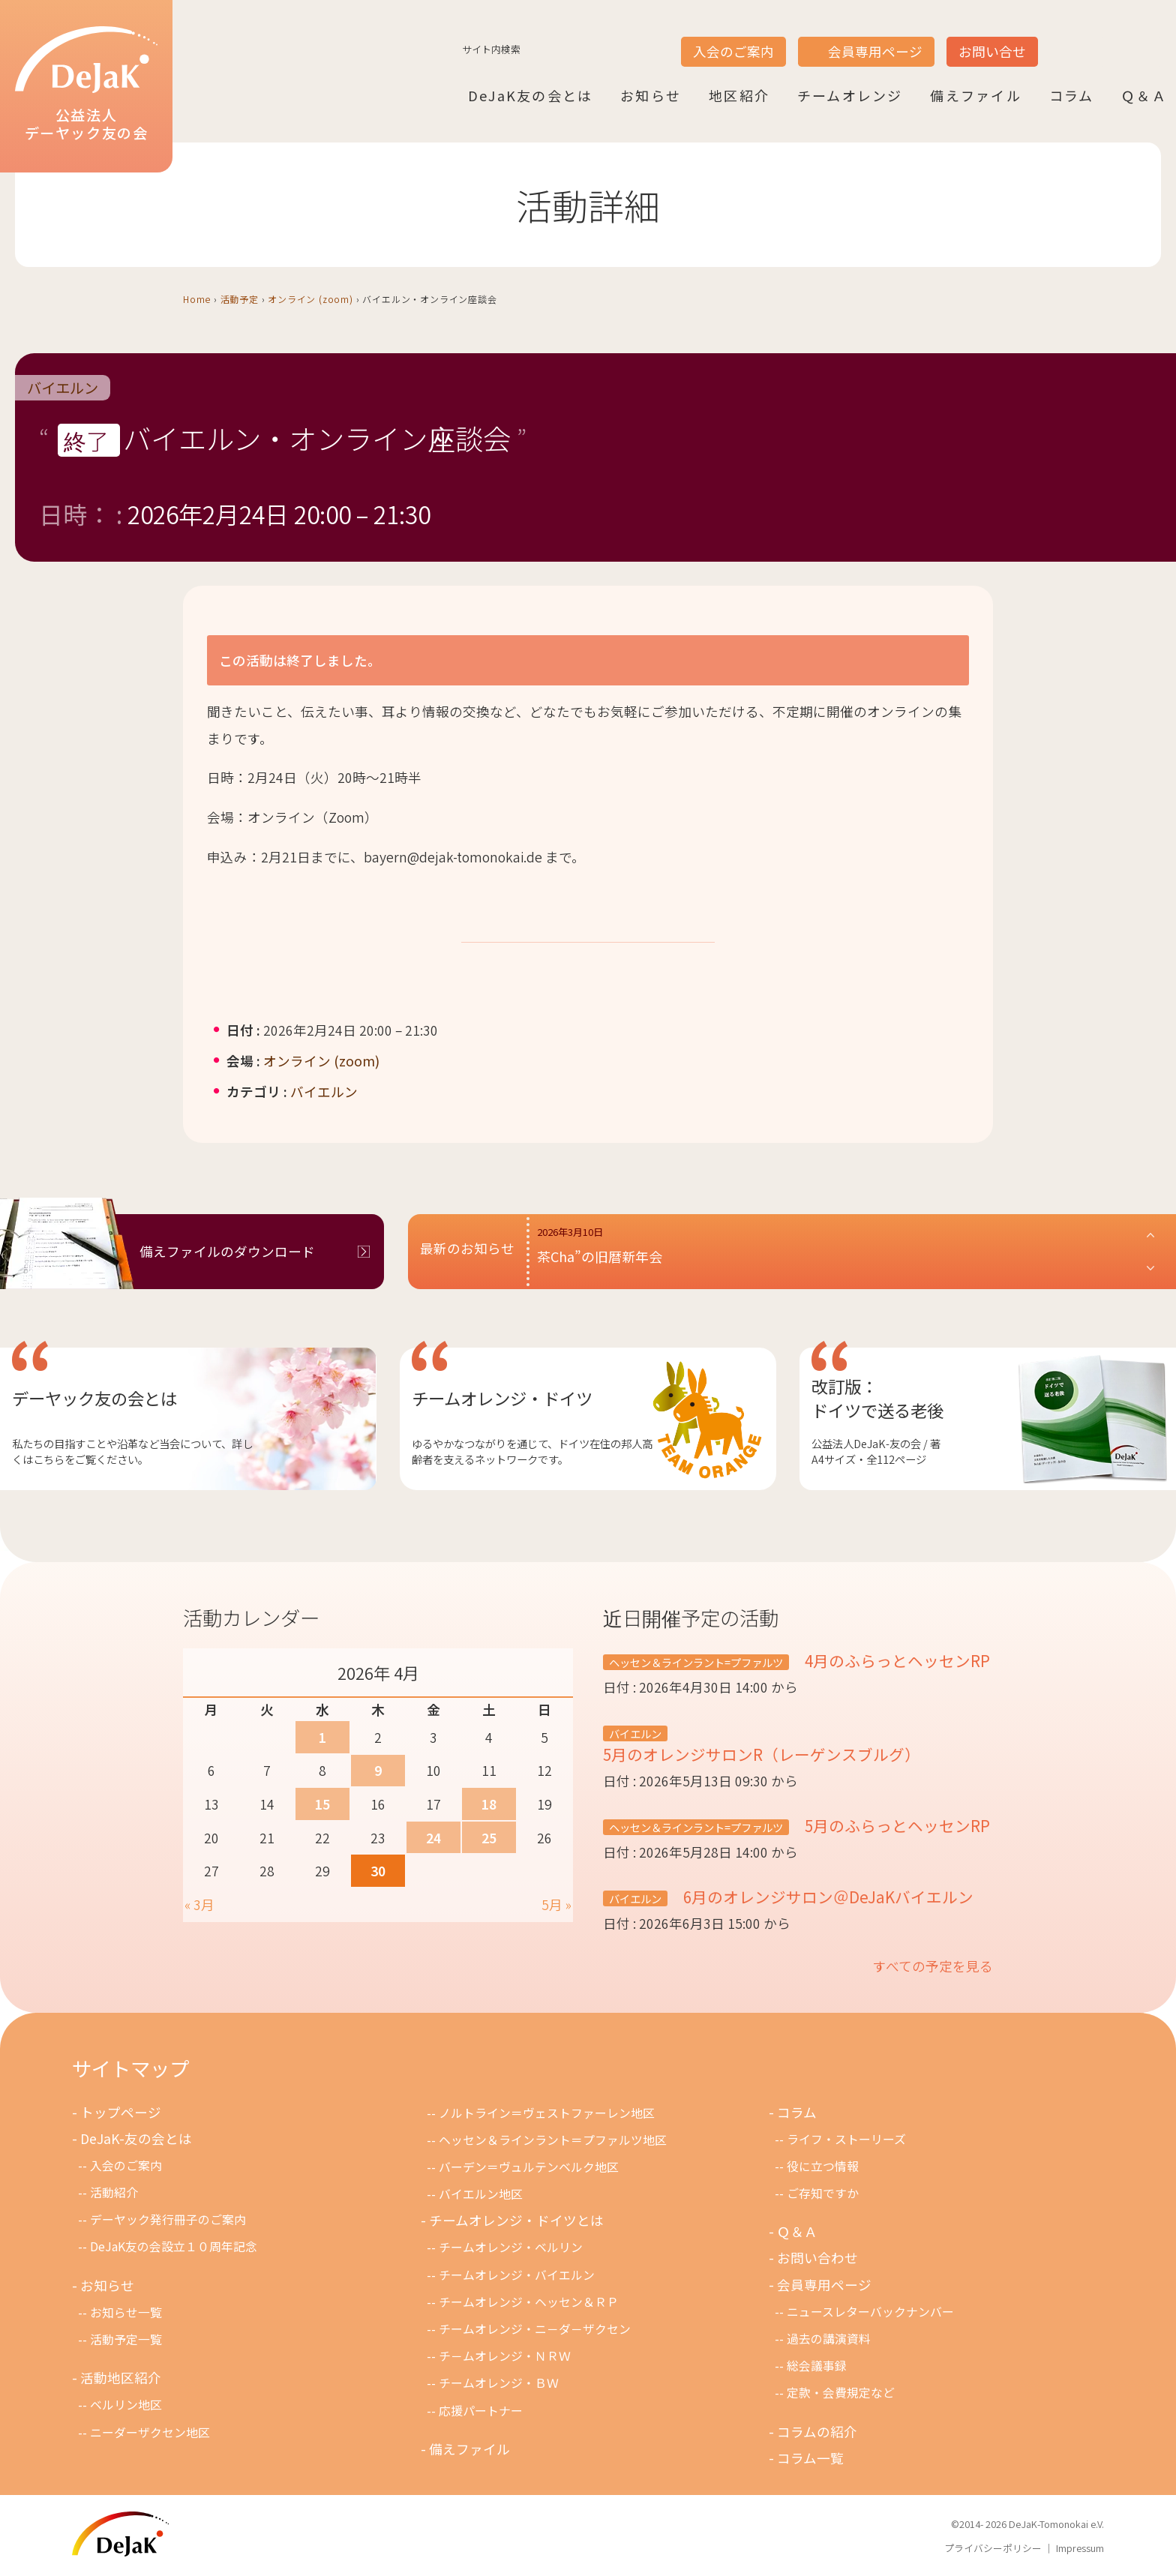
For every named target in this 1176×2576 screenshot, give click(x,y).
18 (489, 1804)
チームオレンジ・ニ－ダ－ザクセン (535, 2329)
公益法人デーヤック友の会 (86, 84)
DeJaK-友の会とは (136, 2138)
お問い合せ (992, 51)
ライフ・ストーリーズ (846, 2139)
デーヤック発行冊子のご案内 (168, 2219)
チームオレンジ (850, 95)
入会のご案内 (733, 51)
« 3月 (199, 1904)
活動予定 (239, 298)
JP (1057, 38)
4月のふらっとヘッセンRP (895, 1660)
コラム (1071, 95)
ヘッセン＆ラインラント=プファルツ (696, 1662)
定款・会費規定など (841, 2392)
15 (322, 1804)
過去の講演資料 (829, 2338)
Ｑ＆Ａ (1144, 95)
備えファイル (975, 95)
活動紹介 (114, 2192)
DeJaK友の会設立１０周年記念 (173, 2246)
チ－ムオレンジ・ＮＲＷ (505, 2356)
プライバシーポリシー (993, 2548)
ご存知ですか (823, 2193)
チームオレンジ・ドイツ (502, 1398)
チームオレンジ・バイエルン (517, 2275)
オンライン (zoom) (310, 298)
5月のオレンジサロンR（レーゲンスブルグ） (761, 1754)
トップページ (120, 2112)
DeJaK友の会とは (530, 95)
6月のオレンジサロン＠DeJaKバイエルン (827, 1896)
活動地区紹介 (120, 2377)
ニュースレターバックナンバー (870, 2311)
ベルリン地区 (126, 2404)
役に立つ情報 (823, 2166)
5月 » (557, 1904)
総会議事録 (817, 2365)
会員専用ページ (875, 51)
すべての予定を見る (933, 1966)
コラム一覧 (810, 2458)
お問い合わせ (817, 2257)
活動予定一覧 (126, 2339)
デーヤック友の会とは (94, 1398)
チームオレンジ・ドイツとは (516, 2220)
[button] (847, 1252)
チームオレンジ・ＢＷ (499, 2383)
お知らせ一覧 (126, 2312)
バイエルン (62, 387)
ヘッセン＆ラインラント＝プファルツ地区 (553, 2140)
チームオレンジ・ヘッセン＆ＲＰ (529, 2302)
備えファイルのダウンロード (227, 1251)
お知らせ (650, 95)
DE (1114, 38)
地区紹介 (739, 95)
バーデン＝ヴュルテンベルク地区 (529, 2167)
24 (433, 1837)
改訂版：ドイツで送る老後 (878, 1398)
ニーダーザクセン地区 (150, 2432)
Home (197, 298)
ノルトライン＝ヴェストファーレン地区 (547, 2113)
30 (378, 1870)
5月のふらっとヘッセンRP (895, 1825)
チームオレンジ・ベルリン (511, 2247)
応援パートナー (481, 2410)
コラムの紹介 (817, 2431)
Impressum (1080, 2548)
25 (489, 1837)
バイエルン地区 (481, 2194)
